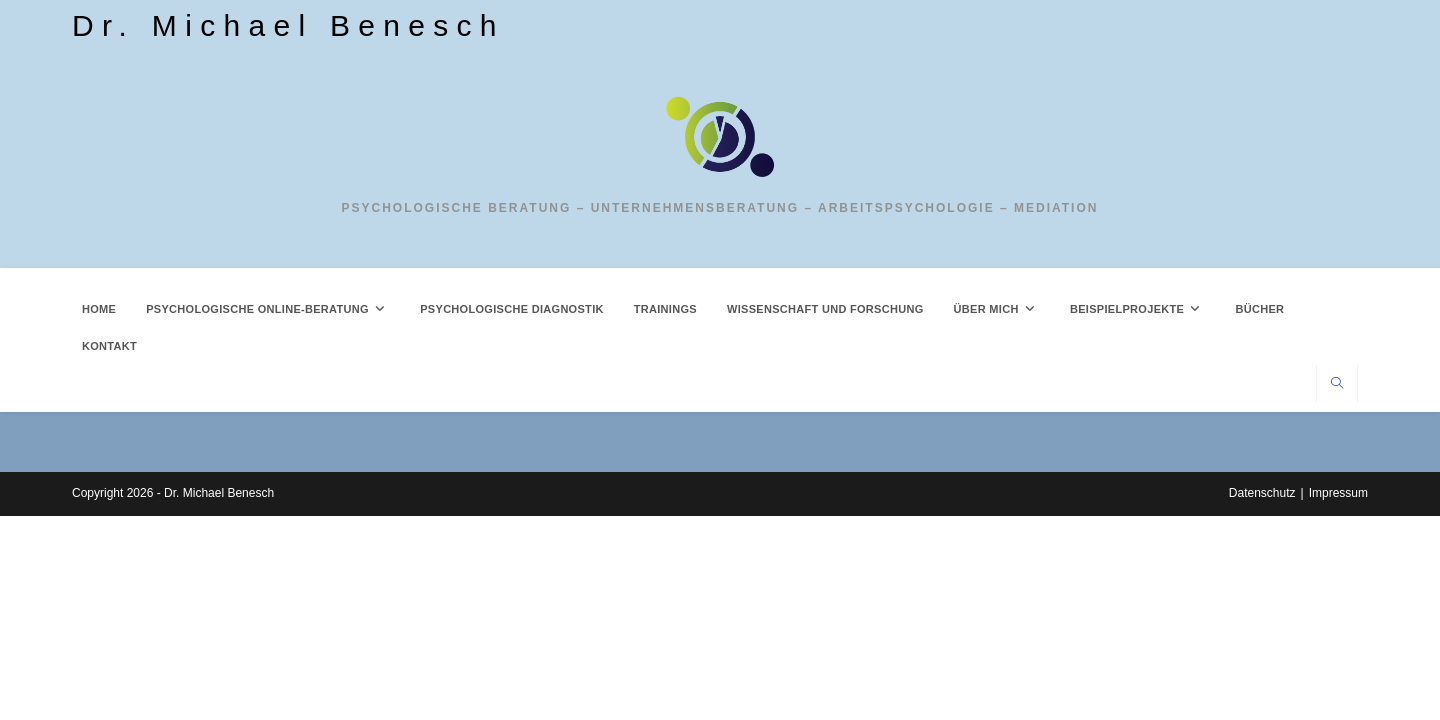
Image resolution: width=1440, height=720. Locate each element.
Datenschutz (1262, 697)
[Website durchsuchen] (1337, 385)
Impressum (1338, 697)
